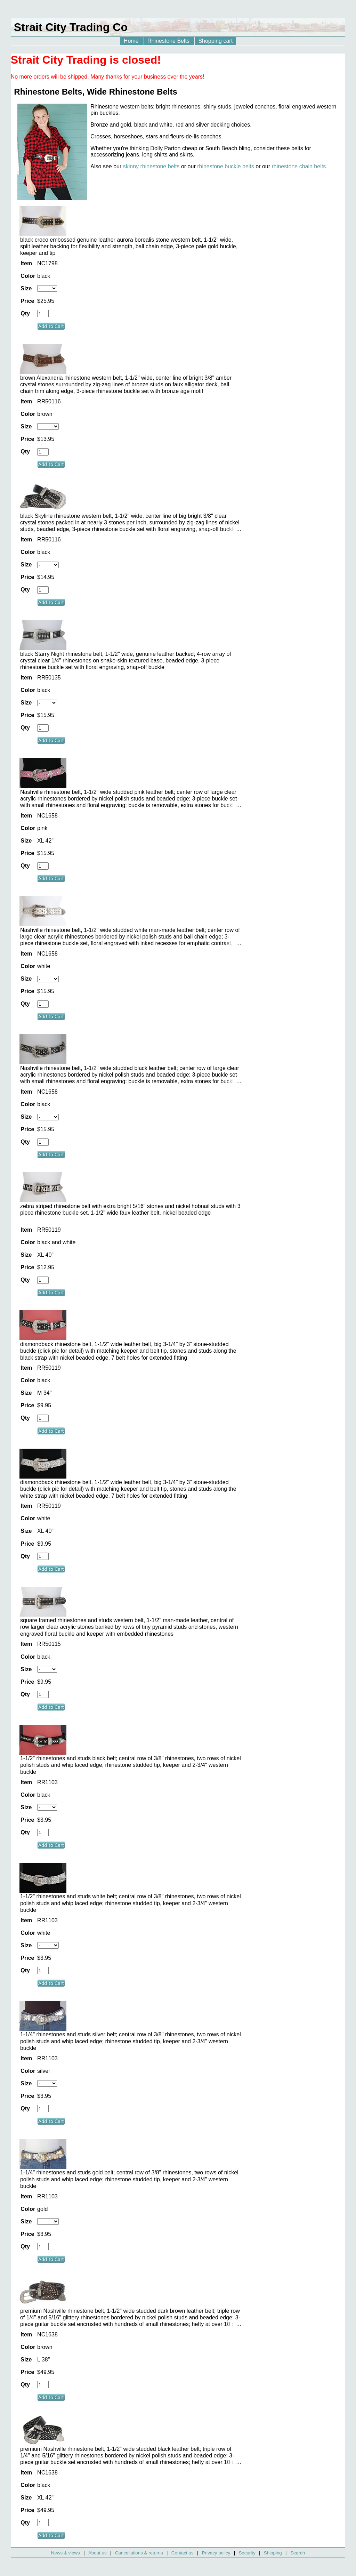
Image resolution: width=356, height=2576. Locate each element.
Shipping (273, 2552)
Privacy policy (216, 2552)
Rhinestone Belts (169, 41)
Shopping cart (215, 41)
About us (97, 2552)
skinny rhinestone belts (151, 166)
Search (297, 2552)
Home (132, 41)
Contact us (182, 2552)
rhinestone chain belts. (299, 166)
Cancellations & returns (139, 2552)
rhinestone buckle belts (225, 166)
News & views (65, 2552)
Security (246, 2552)
